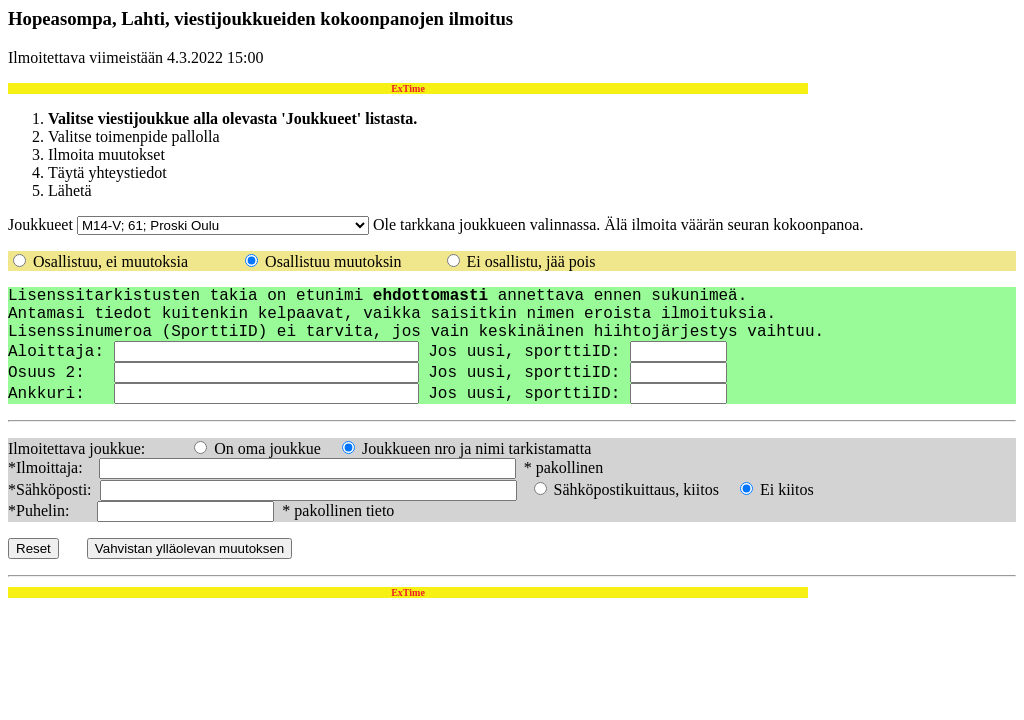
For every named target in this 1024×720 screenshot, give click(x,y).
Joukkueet (40, 224)
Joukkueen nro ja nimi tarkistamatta (476, 448)
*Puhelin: (50, 510)
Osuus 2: (56, 373)
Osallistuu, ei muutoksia (110, 261)
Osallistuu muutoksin (333, 261)
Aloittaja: (56, 352)
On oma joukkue (267, 448)
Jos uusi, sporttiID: (529, 352)
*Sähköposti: (52, 489)
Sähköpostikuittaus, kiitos (636, 489)
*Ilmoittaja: (51, 467)
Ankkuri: (61, 394)
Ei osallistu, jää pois (531, 261)
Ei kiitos (787, 489)
